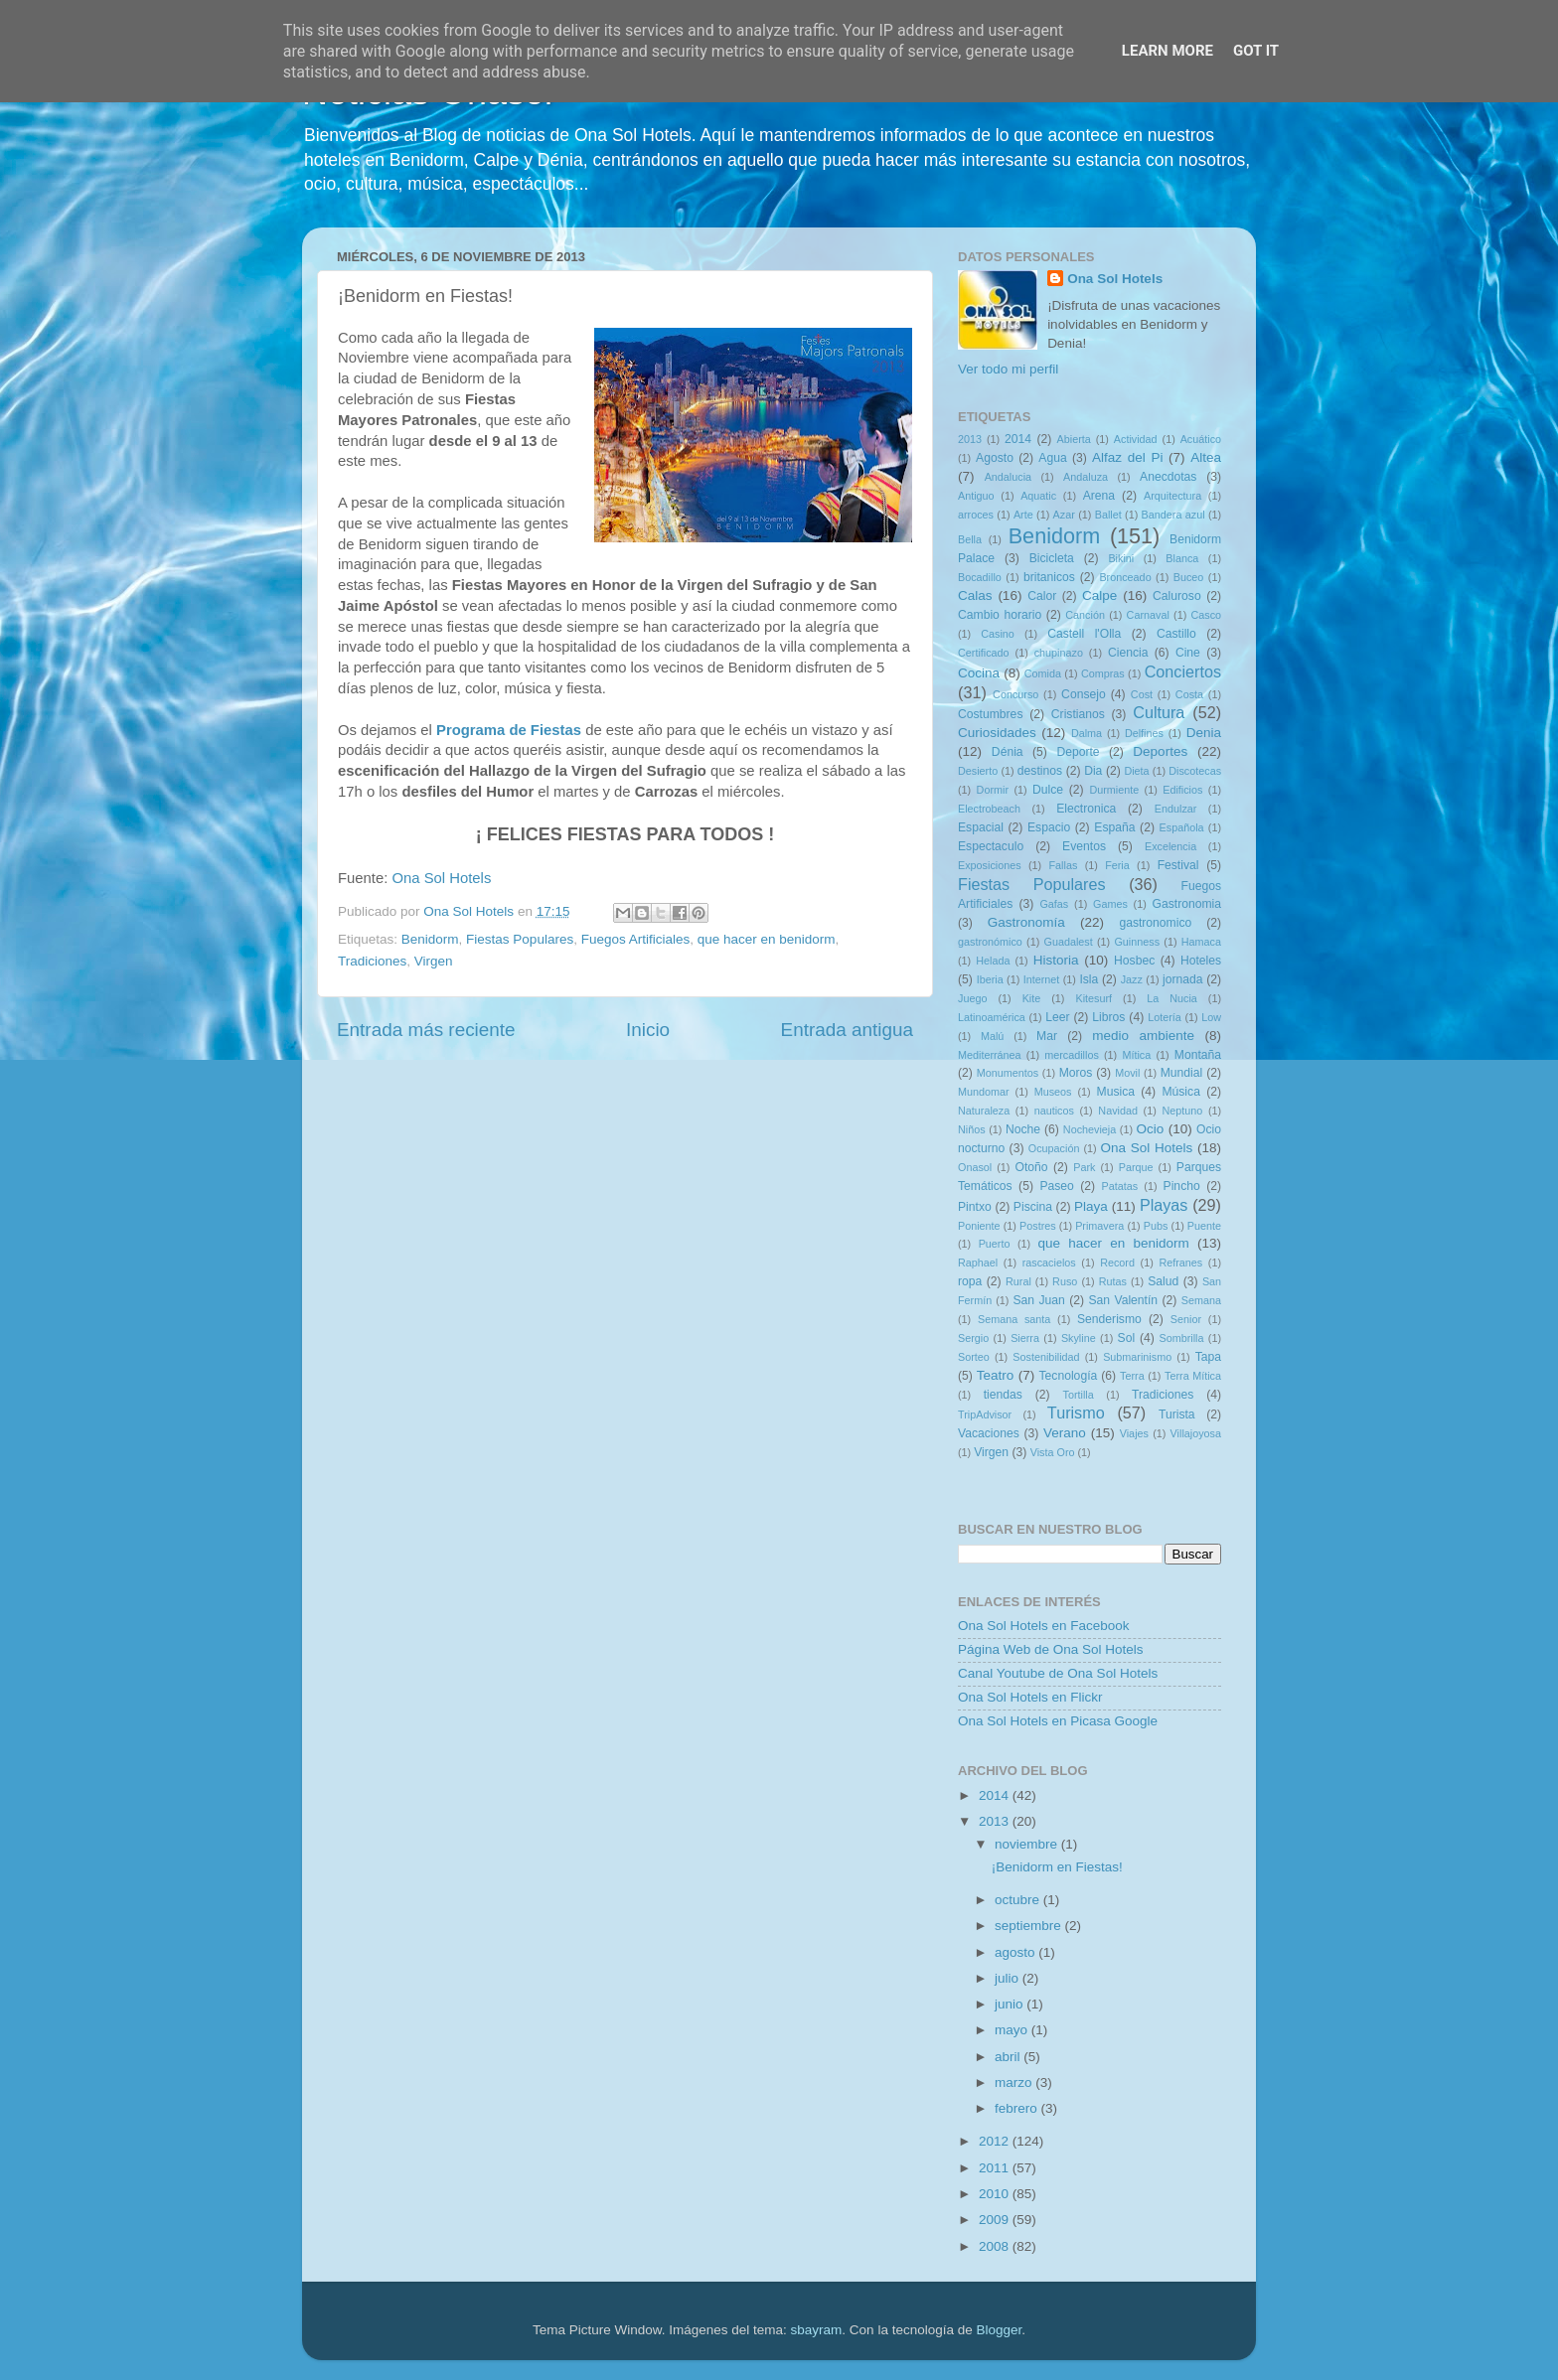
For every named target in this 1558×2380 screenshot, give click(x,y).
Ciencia (1128, 653)
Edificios (1182, 790)
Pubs (1156, 1226)
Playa (1091, 1206)
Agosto (994, 458)
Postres (1037, 1226)
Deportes (1160, 751)
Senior (1185, 1319)
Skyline (1078, 1338)
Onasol (975, 1167)
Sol (1127, 1338)
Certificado (984, 653)
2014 (1018, 439)
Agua (1052, 458)
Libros (1108, 1017)
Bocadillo (980, 577)
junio (1010, 2004)
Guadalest (1068, 942)
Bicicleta (1051, 558)
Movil (1127, 1073)
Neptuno (1182, 1110)
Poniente (979, 1226)
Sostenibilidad (1046, 1357)
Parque (1136, 1167)
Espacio (1048, 827)
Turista (1177, 1414)
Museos (1053, 1092)
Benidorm (430, 939)
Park (1084, 1167)
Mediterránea (989, 1055)
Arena (1099, 496)
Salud (1163, 1281)
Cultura (1158, 712)
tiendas (1003, 1395)
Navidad (1118, 1110)
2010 (996, 2193)
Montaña (1197, 1055)
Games (1110, 904)
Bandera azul (1173, 515)
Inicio (648, 1029)
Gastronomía (1026, 922)
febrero (1018, 2108)
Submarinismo (1137, 1357)
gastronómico (990, 942)
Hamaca (1201, 942)
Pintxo (975, 1207)
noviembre (1028, 1844)
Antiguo (976, 496)
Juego (972, 998)
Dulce (1047, 790)
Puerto (995, 1244)
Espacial (981, 827)
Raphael (978, 1262)
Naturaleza (984, 1110)
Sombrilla (1181, 1338)
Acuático (1200, 439)
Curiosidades (997, 732)
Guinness (1137, 942)
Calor (1041, 596)
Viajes (1134, 1433)
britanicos (1049, 577)
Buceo (1188, 577)
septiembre (1030, 1925)
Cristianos (1078, 714)
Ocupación (1054, 1148)
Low (1211, 1017)
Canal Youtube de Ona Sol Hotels (1058, 1673)
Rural (1018, 1281)
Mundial (1182, 1073)
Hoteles (1200, 960)
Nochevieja (1089, 1129)
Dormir (993, 790)
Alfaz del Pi (1127, 457)
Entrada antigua (847, 1029)
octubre (1019, 1899)
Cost (1142, 694)
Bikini (1121, 558)
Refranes (1180, 1262)
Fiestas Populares (519, 939)
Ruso (1064, 1281)
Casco (1205, 615)
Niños (972, 1129)
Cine (1187, 653)
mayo (1013, 2029)
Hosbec (1134, 960)
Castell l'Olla (1084, 634)
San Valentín (1123, 1300)
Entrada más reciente (426, 1029)
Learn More (1167, 51)
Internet (1041, 979)
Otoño (1030, 1167)
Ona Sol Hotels (441, 878)
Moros (1076, 1073)
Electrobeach (989, 809)
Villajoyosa (1195, 1433)
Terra (1132, 1376)
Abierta (1074, 439)
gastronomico (1155, 923)
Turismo (1076, 1412)
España (1114, 827)
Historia (1056, 960)
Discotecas (1194, 771)
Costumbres (990, 714)
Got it (1256, 51)
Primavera (1099, 1226)
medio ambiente (1143, 1035)
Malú (992, 1036)
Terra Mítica (1193, 1376)
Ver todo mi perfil (1008, 369)
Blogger (998, 2329)
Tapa (1208, 1357)
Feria (1117, 865)
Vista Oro (1052, 1452)
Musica (1116, 1092)
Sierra (1025, 1338)
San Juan (1038, 1300)
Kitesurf (1093, 998)
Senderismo (1109, 1319)
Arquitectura (1172, 496)
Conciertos (1183, 671)
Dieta (1136, 771)
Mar (1046, 1036)
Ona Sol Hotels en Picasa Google (1058, 1720)
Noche (1023, 1129)
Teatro (995, 1375)
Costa (1189, 694)
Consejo (1083, 694)
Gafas (1053, 904)
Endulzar (1176, 809)
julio (1008, 1978)
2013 (970, 439)
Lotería (1164, 1017)
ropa (970, 1281)
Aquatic (1038, 496)
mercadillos (1071, 1055)
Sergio (973, 1338)
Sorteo (974, 1357)
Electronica (1086, 809)
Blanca (1182, 558)
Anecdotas (1168, 477)
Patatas (1120, 1186)
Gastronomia (1187, 904)
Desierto (978, 771)
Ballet (1108, 515)
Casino (997, 634)
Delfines (1144, 733)
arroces (976, 515)
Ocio (1151, 1128)
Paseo (1056, 1186)
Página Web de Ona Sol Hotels (1051, 1649)
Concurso (1015, 694)
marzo (1015, 2082)
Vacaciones (988, 1433)
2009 (996, 2219)
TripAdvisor (985, 1414)
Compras (1103, 673)
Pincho (1182, 1186)
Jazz (1132, 979)
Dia (1093, 771)
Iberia (990, 979)
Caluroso (1177, 596)
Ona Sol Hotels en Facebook (1044, 1625)
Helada (993, 961)
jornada (1183, 979)
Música (1180, 1092)
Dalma (1086, 733)
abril (1009, 2056)
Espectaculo (990, 846)
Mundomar (984, 1092)
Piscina (1032, 1207)
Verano (1064, 1432)
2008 (996, 2246)
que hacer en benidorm (767, 939)
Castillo (1176, 634)
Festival (1178, 865)
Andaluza (1085, 477)
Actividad (1136, 439)
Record (1117, 1262)
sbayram (817, 2329)
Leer (1057, 1017)
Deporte (1077, 752)
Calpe (1099, 595)
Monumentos (1007, 1073)
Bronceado (1125, 577)
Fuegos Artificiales (636, 939)
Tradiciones (372, 961)
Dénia (1007, 752)
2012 (996, 2141)
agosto (1016, 1952)
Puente (1204, 1226)
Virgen (433, 961)
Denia (1203, 732)
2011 (996, 2167)
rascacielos (1049, 1262)
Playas (1164, 1205)
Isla (1088, 979)
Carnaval (1148, 615)
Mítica (1136, 1055)
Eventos (1084, 846)
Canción (1085, 615)
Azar (1064, 515)
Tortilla (1078, 1395)
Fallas (1062, 865)
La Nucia (1172, 998)
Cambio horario (999, 615)
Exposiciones (989, 865)
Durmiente (1114, 790)
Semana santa (1014, 1319)
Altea (1205, 457)
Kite (1031, 998)
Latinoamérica (991, 1017)
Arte (1023, 515)
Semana (1201, 1300)
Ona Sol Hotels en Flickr (1030, 1697)
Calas (975, 595)
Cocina (979, 673)
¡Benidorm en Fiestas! (1057, 1866)
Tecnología (1068, 1376)
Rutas (1113, 1281)
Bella (970, 539)
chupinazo (1058, 653)
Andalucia (1008, 477)
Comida (1042, 673)
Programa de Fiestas (508, 730)
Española (1182, 827)
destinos (1039, 771)
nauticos (1054, 1110)
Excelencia (1170, 846)
